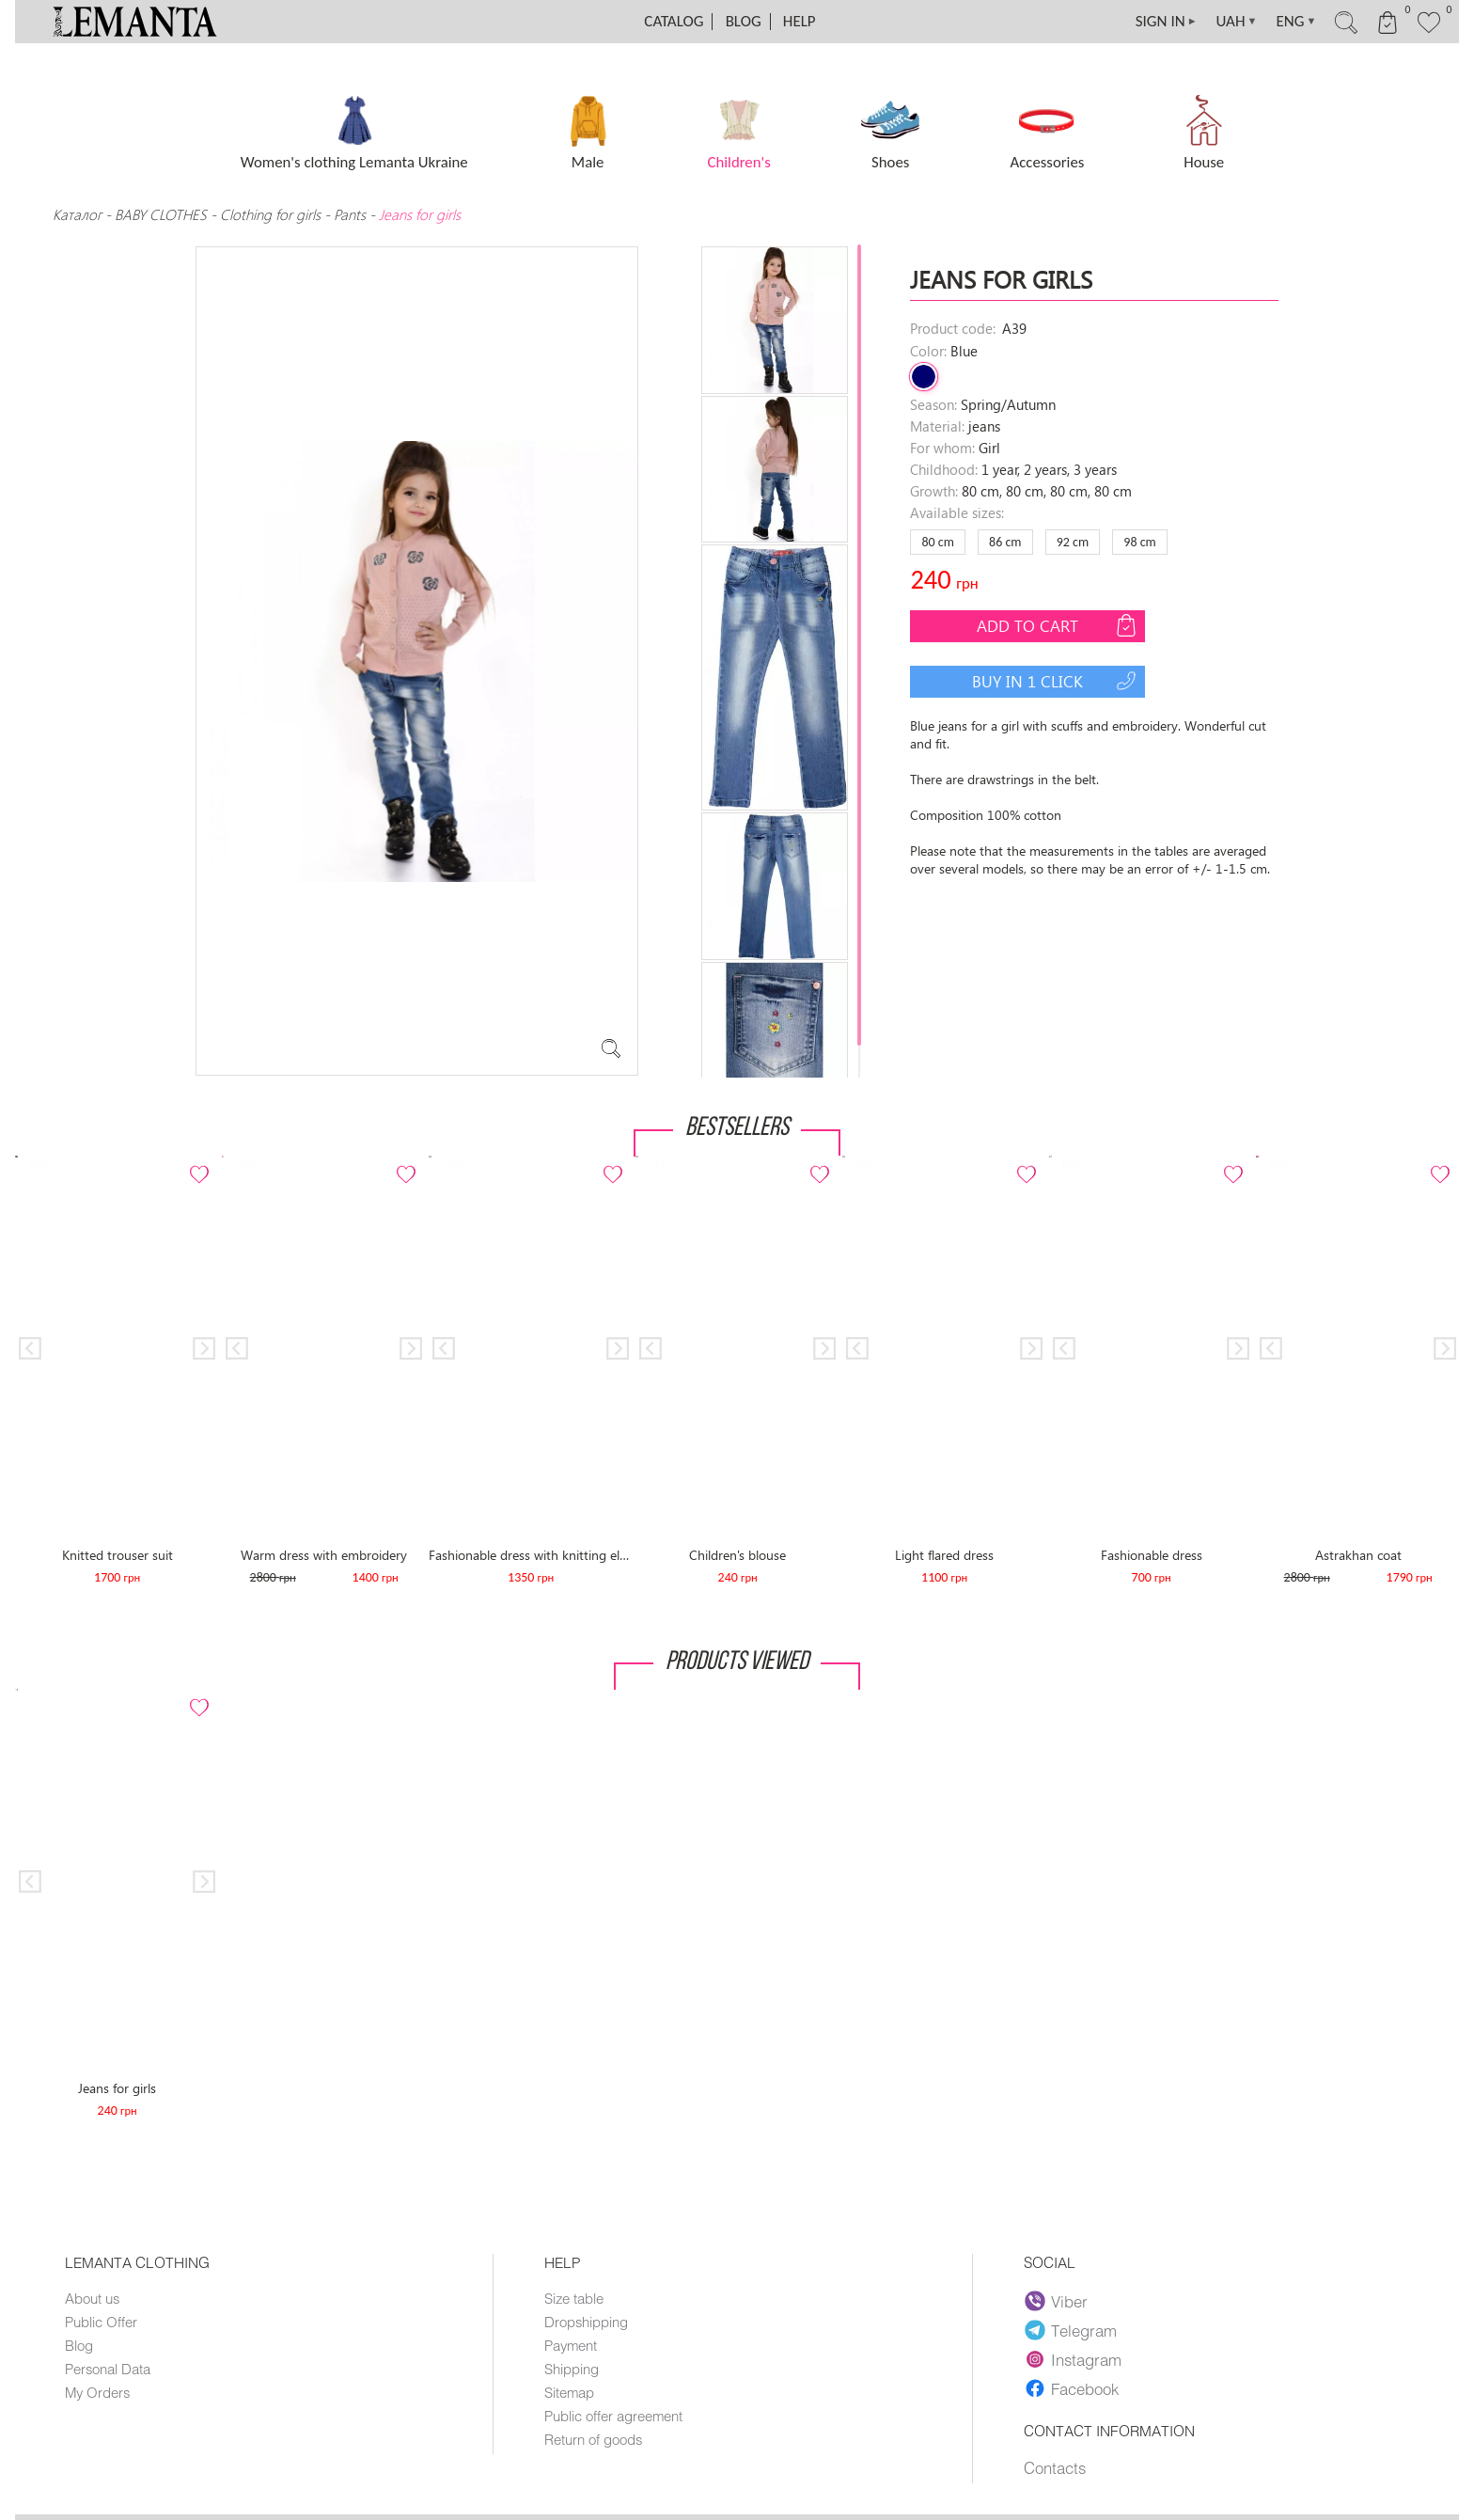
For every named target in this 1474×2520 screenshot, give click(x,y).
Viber (1056, 2301)
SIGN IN (1167, 21)
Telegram (1071, 2330)
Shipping (571, 2368)
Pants (350, 214)
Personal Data (107, 2368)
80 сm (937, 542)
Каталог (79, 214)
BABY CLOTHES (161, 214)
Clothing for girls (272, 214)
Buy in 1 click (1056, 680)
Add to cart (1058, 625)
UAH (1237, 21)
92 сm (1073, 542)
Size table (574, 2298)
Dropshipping (586, 2321)
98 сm (1139, 542)
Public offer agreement (613, 2415)
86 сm (1005, 542)
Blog (743, 21)
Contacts (1055, 2467)
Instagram (1073, 2359)
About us (92, 2298)
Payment (570, 2345)
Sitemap (569, 2392)
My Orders (97, 2392)
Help (799, 21)
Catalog (673, 21)
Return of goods (593, 2439)
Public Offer (101, 2321)
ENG (1296, 21)
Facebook (1072, 2388)
